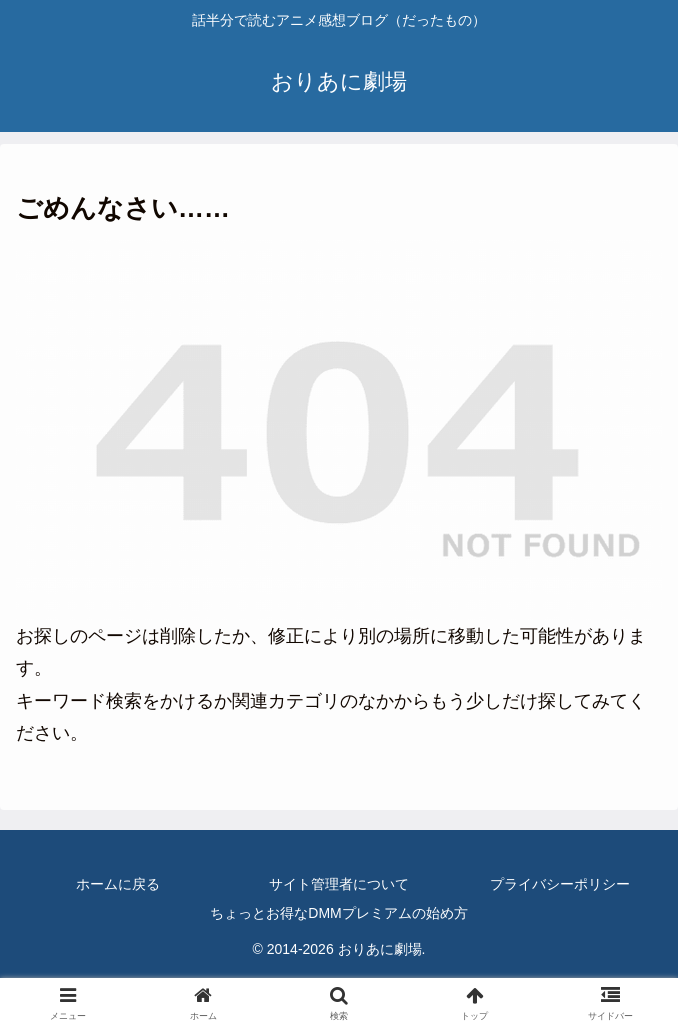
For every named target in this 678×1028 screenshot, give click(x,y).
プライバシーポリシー (560, 884)
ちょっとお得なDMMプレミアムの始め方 (338, 913)
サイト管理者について (339, 884)
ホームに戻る (118, 884)
